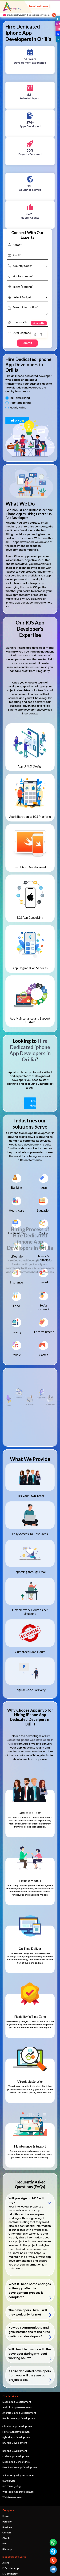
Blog (4, 2543)
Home (5, 2516)
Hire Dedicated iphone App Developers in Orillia (30, 1050)
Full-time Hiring (20, 398)
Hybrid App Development (16, 2437)
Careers (6, 2532)
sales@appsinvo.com (39, 15)
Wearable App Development (18, 2491)
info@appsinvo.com (16, 15)
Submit (27, 343)
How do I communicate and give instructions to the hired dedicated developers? (29, 2331)
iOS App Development (14, 2442)
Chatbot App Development (17, 2426)
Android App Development (17, 2407)
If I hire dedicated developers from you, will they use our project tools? (29, 2375)
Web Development (12, 2497)
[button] (53, 2569)
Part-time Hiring (20, 402)
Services (7, 2527)
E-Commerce (10, 2573)
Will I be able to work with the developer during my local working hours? (29, 2353)
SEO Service (9, 2481)
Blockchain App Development (19, 2418)
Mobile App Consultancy (16, 2461)
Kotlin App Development (16, 2456)
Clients (6, 2538)
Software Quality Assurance (18, 2475)
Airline (5, 2562)
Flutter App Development (16, 2431)
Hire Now (17, 420)
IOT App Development (14, 2451)
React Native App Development (20, 2467)
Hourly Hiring (18, 407)
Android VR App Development (19, 2412)
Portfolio (7, 2521)
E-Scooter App (10, 2568)
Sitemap (7, 2549)
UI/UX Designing (11, 2486)
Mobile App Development (16, 2402)
